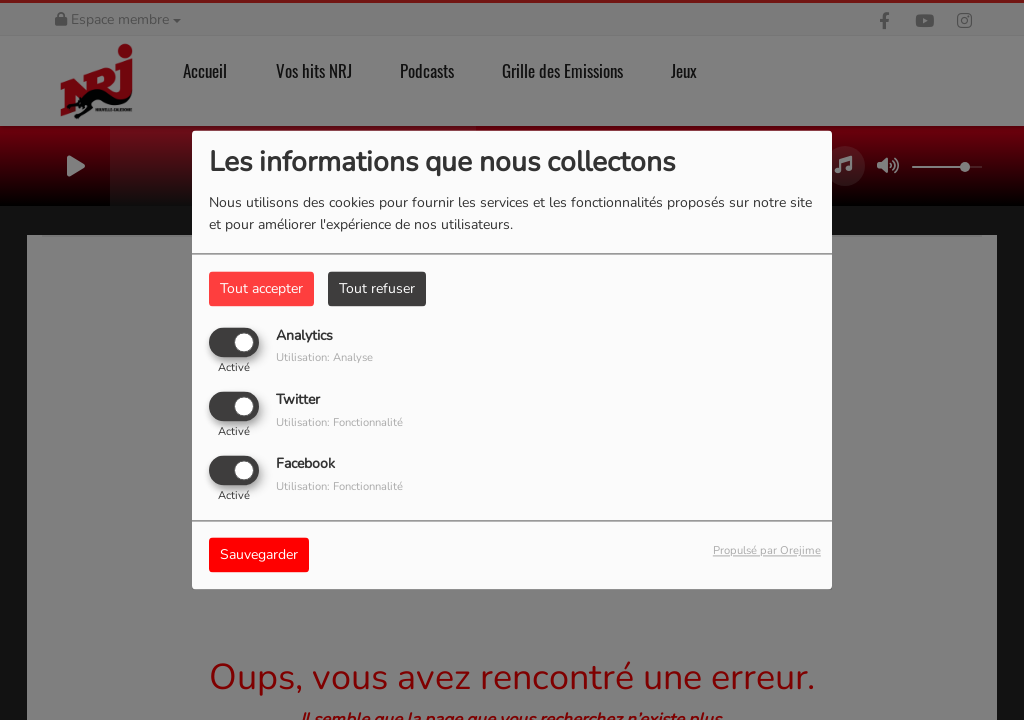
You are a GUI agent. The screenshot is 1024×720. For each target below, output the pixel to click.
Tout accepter (261, 288)
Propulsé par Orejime (767, 551)
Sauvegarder (259, 555)
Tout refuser (377, 288)
